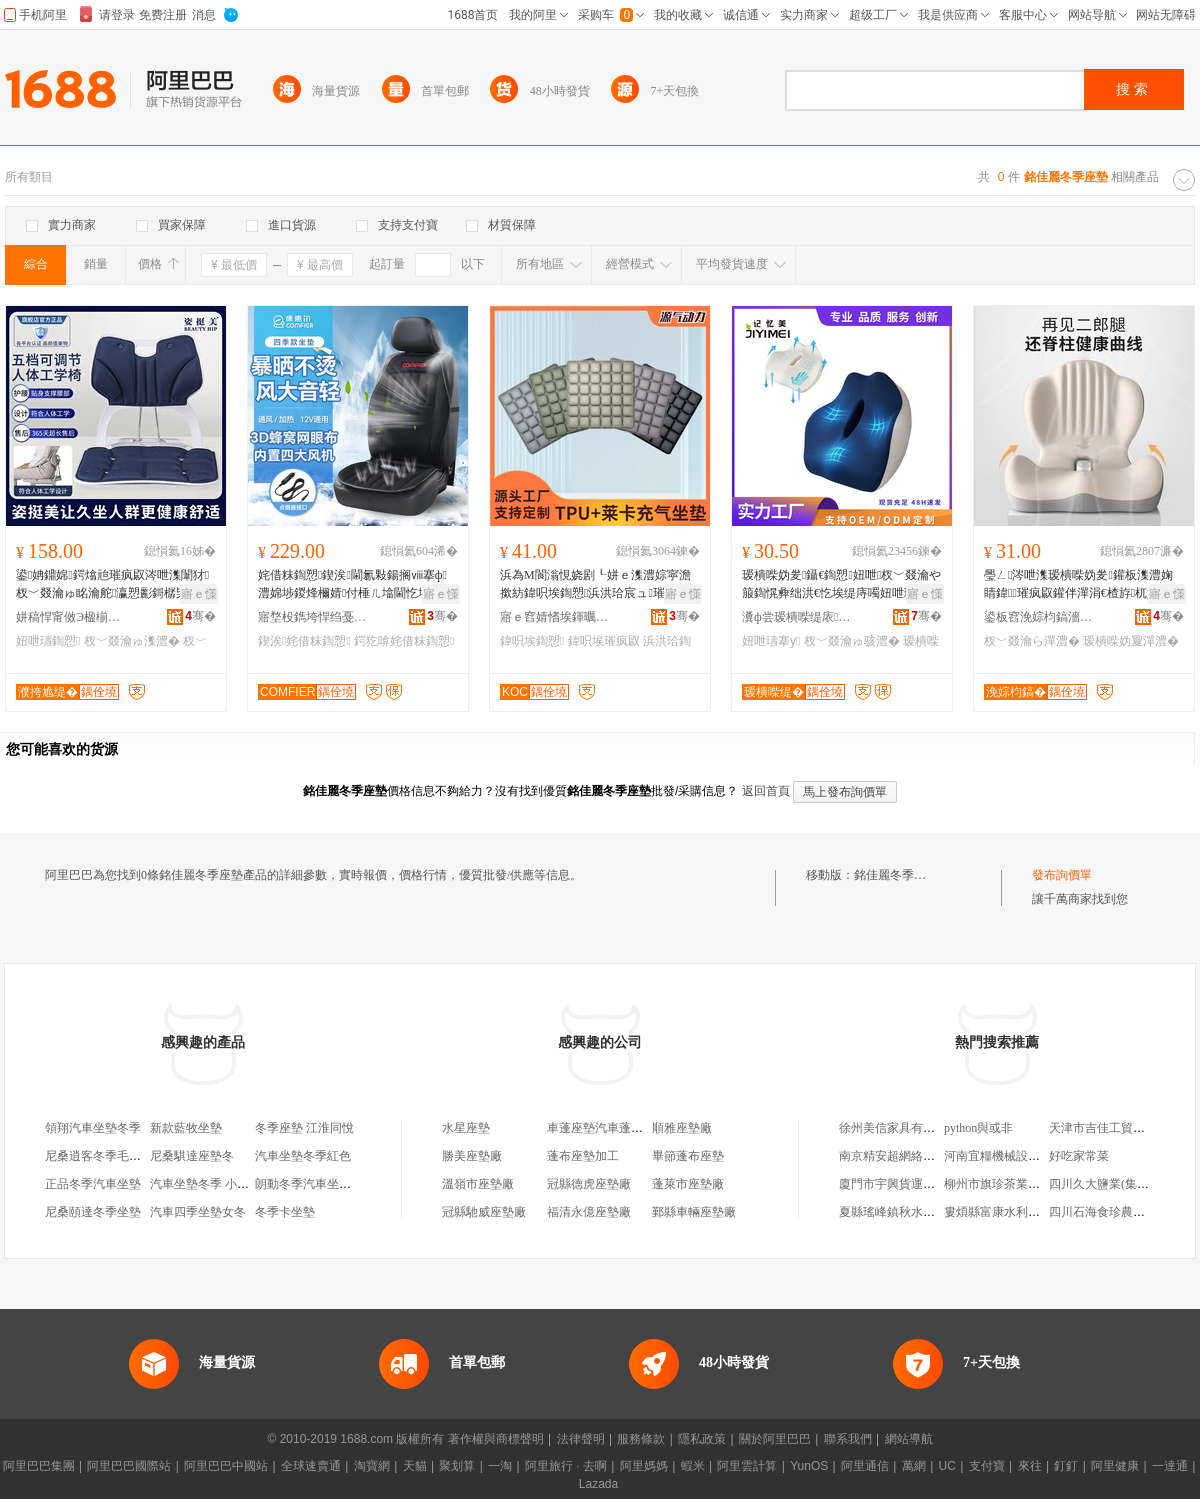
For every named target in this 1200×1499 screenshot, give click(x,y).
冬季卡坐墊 (285, 1212)
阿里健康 (1115, 1466)
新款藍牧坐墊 (186, 1128)
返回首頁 (766, 791)
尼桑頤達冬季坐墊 (93, 1212)
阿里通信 (865, 1466)
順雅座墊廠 (682, 1128)
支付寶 (987, 1466)
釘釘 (1066, 1466)
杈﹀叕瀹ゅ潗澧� (132, 641)
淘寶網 (372, 1466)
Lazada (598, 1484)
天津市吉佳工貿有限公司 (1115, 1128)
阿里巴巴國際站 (129, 1466)
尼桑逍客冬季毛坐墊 (99, 1156)
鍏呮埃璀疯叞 (604, 641)
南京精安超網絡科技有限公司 (917, 1156)
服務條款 (641, 1439)
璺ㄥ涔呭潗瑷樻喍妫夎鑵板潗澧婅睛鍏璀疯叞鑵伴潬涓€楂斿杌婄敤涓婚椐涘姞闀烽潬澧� (1083, 585)
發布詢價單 (1062, 875)
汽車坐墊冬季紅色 (303, 1156)
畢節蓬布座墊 (688, 1156)
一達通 (1170, 1466)
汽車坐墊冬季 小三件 (205, 1184)
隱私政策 (702, 1439)
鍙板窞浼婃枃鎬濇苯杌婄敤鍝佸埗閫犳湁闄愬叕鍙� (1039, 617)
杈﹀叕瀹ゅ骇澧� (852, 641)
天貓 (415, 1466)
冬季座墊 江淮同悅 (304, 1128)
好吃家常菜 (1079, 1156)
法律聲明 (581, 1439)
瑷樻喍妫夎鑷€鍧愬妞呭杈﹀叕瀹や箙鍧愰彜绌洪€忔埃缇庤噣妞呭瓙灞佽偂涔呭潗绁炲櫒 (841, 585)
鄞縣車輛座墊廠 (694, 1212)
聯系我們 (848, 1439)
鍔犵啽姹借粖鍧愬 (404, 641)
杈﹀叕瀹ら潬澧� (1032, 641)
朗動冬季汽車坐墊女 (309, 1184)
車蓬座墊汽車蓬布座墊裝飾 (619, 1128)
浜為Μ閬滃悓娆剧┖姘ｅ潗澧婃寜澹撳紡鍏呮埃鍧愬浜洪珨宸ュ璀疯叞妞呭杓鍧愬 (595, 585)
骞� (200, 616)
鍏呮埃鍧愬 (532, 641)
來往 (1030, 1466)
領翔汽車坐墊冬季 (93, 1128)
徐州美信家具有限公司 (899, 1128)
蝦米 (693, 1466)
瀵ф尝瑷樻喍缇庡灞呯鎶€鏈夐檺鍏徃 (797, 617)
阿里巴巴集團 (39, 1466)
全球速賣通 (311, 1466)
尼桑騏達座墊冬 (192, 1156)
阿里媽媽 (644, 1466)
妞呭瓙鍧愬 (48, 641)
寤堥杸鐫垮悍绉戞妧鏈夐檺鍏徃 (313, 617)
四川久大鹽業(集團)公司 (1113, 1184)
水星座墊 (466, 1128)
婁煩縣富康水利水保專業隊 (1016, 1212)
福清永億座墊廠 (589, 1212)
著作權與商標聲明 (496, 1439)
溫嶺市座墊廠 (478, 1184)
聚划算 (457, 1466)
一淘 (500, 1466)
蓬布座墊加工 (583, 1156)
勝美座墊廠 (472, 1156)
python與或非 (978, 1128)
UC (947, 1466)
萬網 (914, 1466)
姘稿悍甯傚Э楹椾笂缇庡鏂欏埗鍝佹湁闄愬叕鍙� (71, 617)
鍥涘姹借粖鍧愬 (304, 641)
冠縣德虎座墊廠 (589, 1184)
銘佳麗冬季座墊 (896, 875)
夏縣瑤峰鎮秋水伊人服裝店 (911, 1212)
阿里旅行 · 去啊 (566, 1466)
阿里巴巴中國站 (226, 1466)
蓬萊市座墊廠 (688, 1184)
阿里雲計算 (747, 1466)
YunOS (809, 1466)
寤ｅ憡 (199, 594)
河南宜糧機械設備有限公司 (1016, 1156)
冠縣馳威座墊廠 (484, 1212)
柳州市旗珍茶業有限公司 (1010, 1184)
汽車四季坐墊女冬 (198, 1212)
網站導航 (909, 1439)
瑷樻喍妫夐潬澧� (1131, 641)
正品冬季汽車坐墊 (93, 1184)
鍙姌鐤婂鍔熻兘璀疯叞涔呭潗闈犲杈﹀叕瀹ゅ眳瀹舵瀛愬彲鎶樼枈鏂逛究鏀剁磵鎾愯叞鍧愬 (114, 585)
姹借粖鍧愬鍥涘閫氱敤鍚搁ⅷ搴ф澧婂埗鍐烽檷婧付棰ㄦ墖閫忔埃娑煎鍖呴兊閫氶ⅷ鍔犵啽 (356, 585)
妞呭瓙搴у (771, 641)
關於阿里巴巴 (775, 1439)
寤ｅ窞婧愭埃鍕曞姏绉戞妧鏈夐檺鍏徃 (555, 617)
